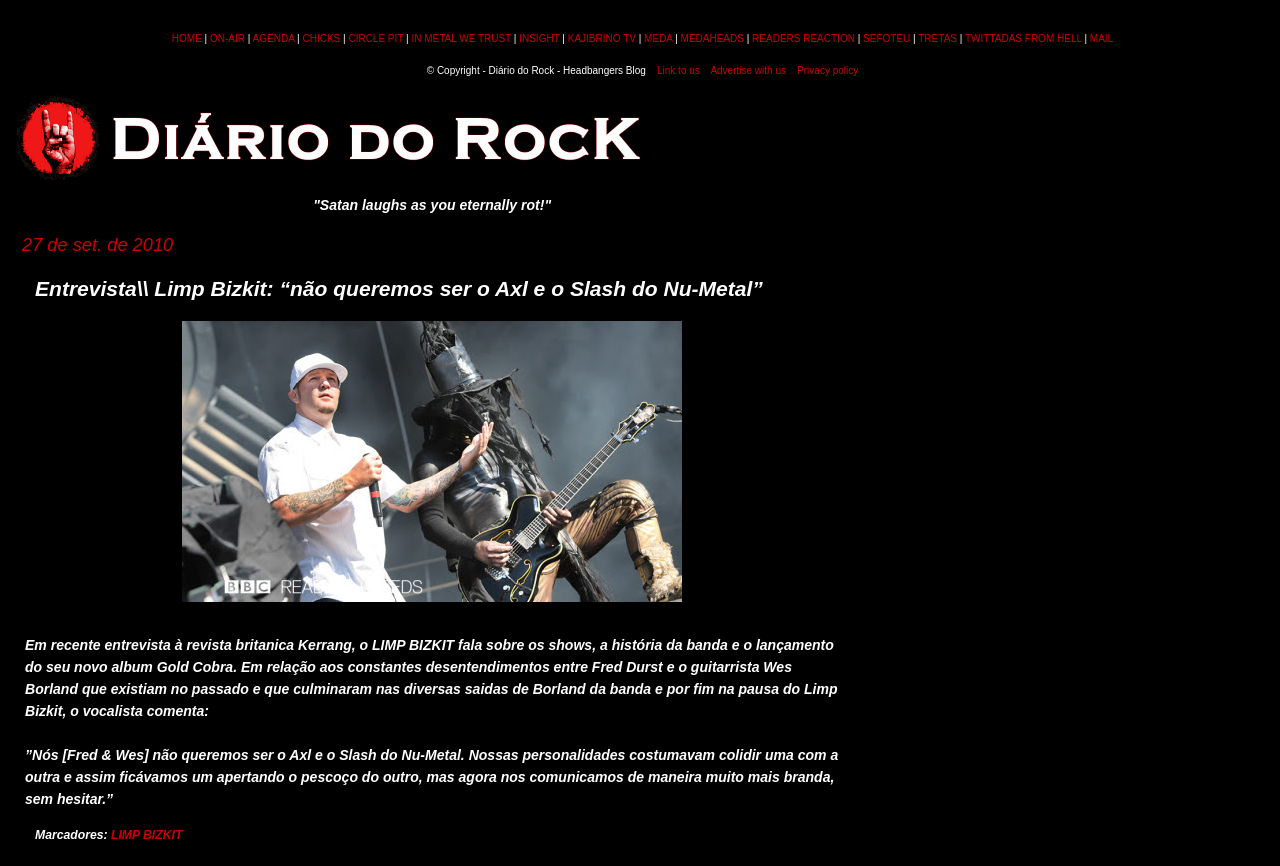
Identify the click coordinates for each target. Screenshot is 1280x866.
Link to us (678, 70)
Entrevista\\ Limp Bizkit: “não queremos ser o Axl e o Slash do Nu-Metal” (399, 288)
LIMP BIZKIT (146, 835)
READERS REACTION (803, 38)
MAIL (1101, 38)
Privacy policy (827, 70)
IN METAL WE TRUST (461, 38)
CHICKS (321, 38)
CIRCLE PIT (375, 38)
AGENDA (274, 38)
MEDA (658, 38)
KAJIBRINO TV (602, 38)
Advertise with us (748, 70)
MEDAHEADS (712, 38)
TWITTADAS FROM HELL (1023, 38)
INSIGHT (539, 38)
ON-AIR (227, 38)
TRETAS (937, 38)
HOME (187, 38)
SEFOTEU (886, 38)
